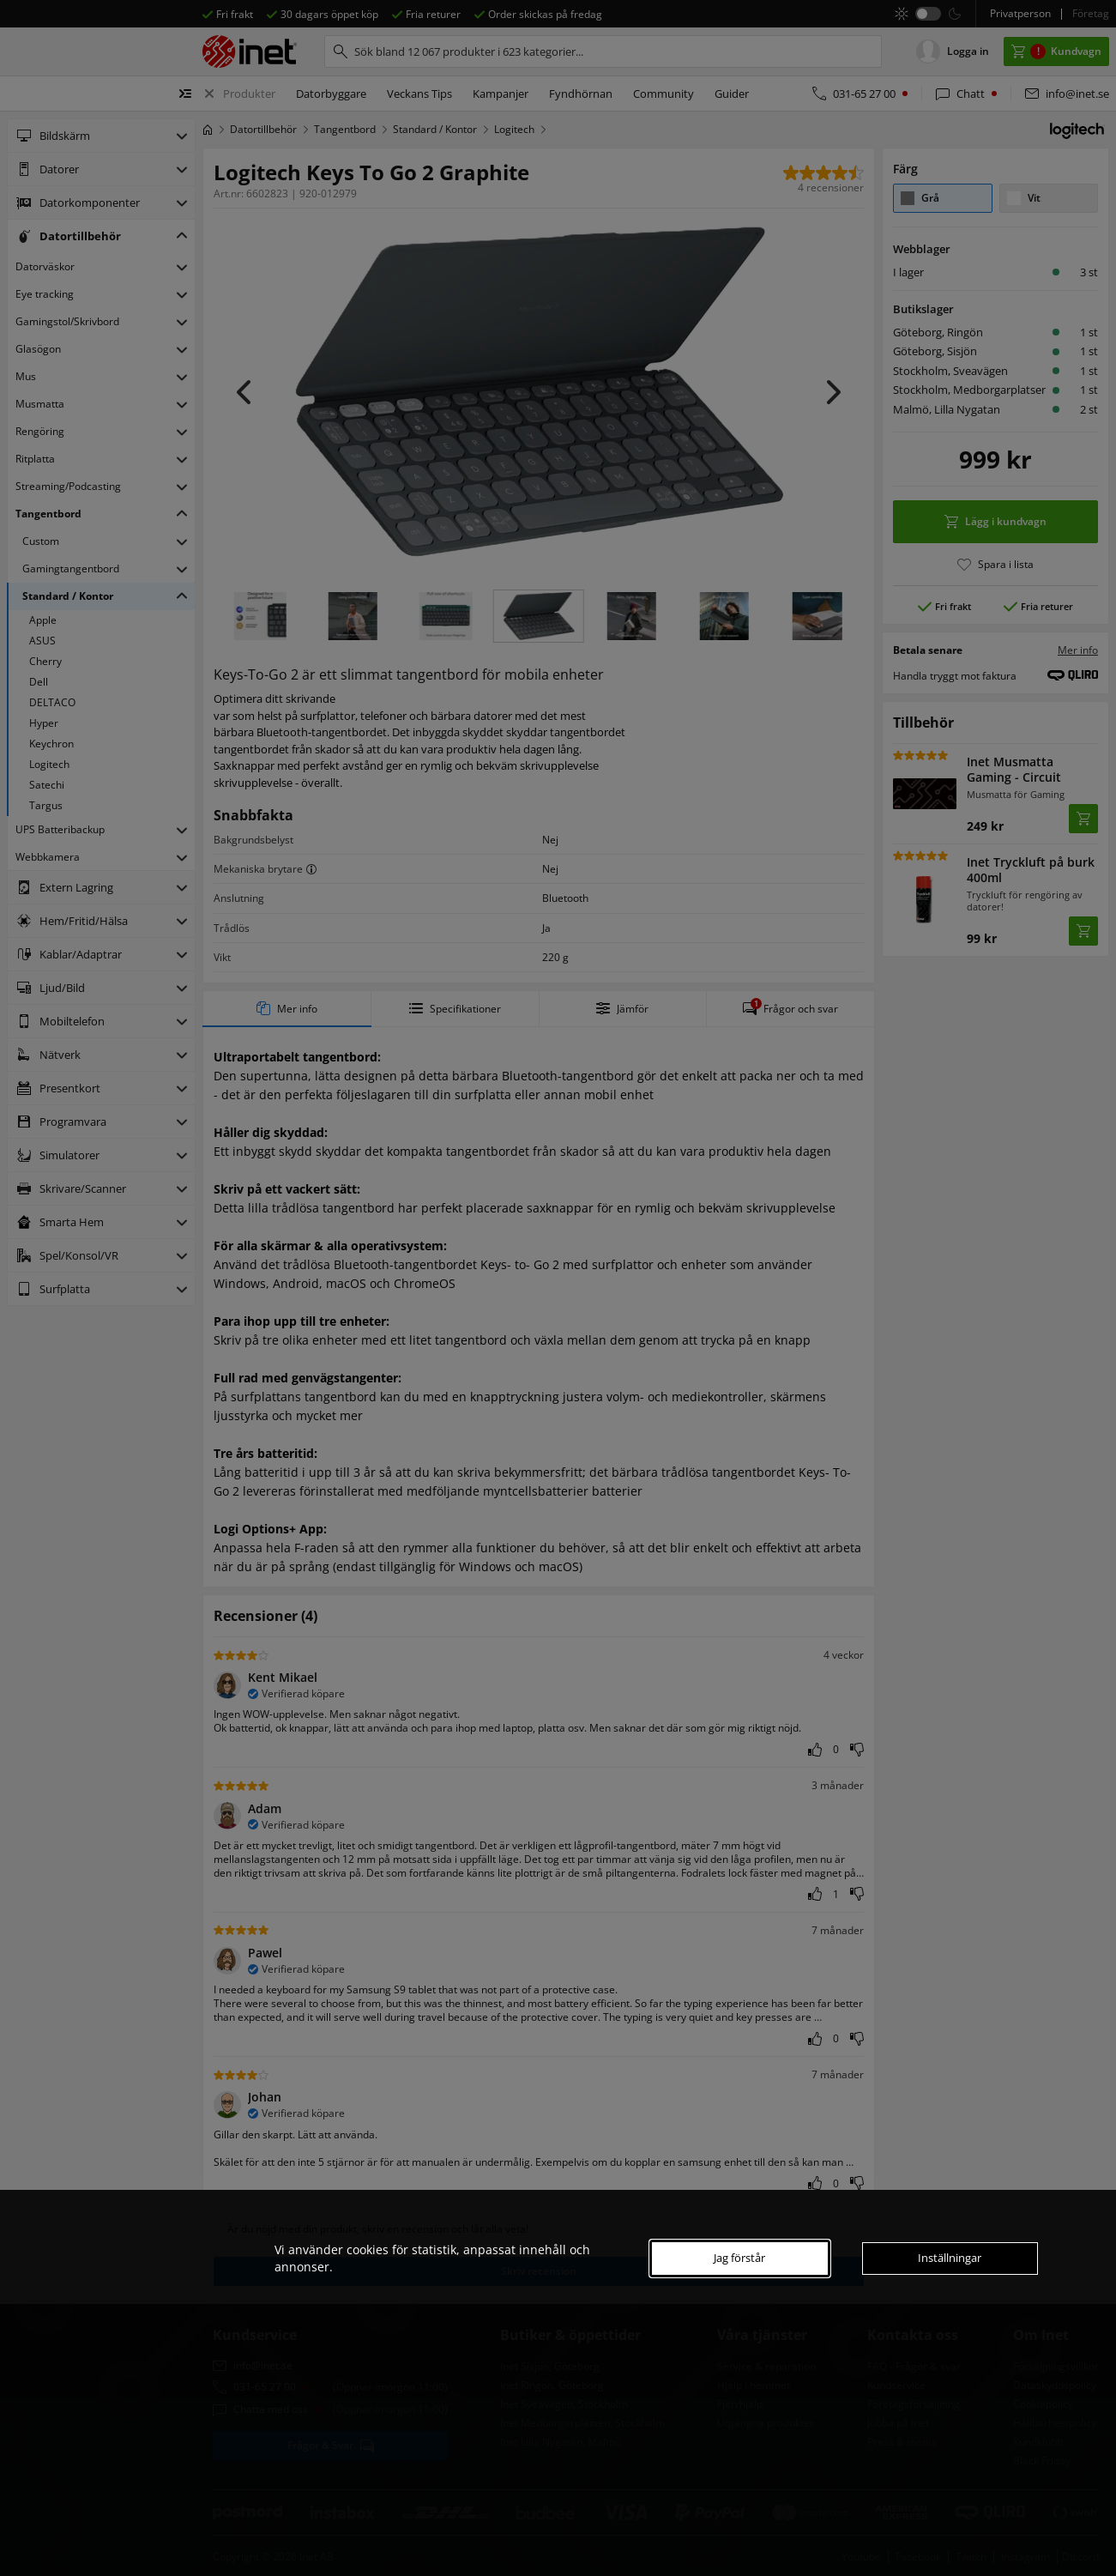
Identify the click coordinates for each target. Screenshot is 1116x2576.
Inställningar (949, 2257)
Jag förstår (739, 2257)
